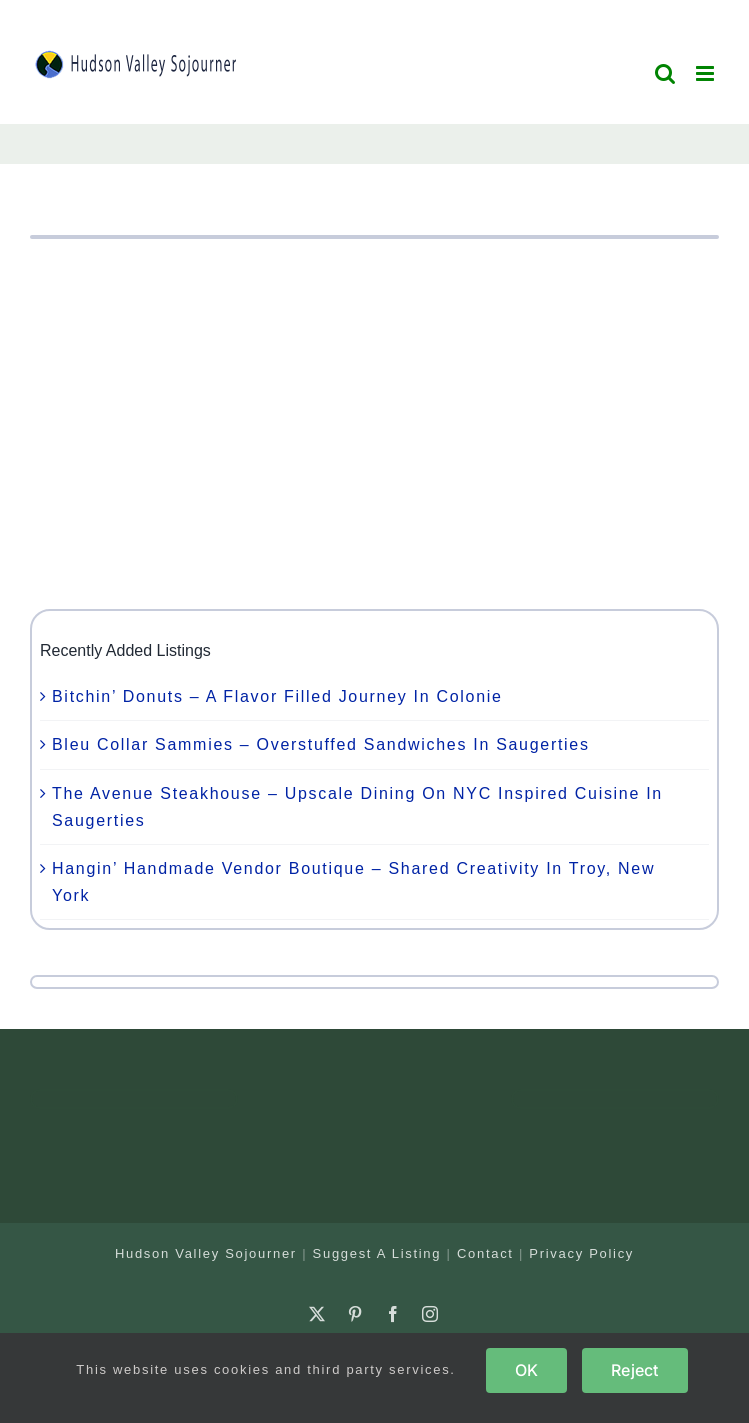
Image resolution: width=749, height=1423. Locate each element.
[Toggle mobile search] (666, 73)
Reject (634, 1370)
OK (526, 1370)
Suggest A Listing (377, 1253)
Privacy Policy (581, 1253)
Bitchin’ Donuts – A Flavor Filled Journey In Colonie (277, 696)
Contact (485, 1253)
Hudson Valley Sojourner (206, 1253)
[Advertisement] (374, 424)
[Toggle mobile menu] (707, 73)
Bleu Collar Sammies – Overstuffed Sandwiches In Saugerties (321, 744)
